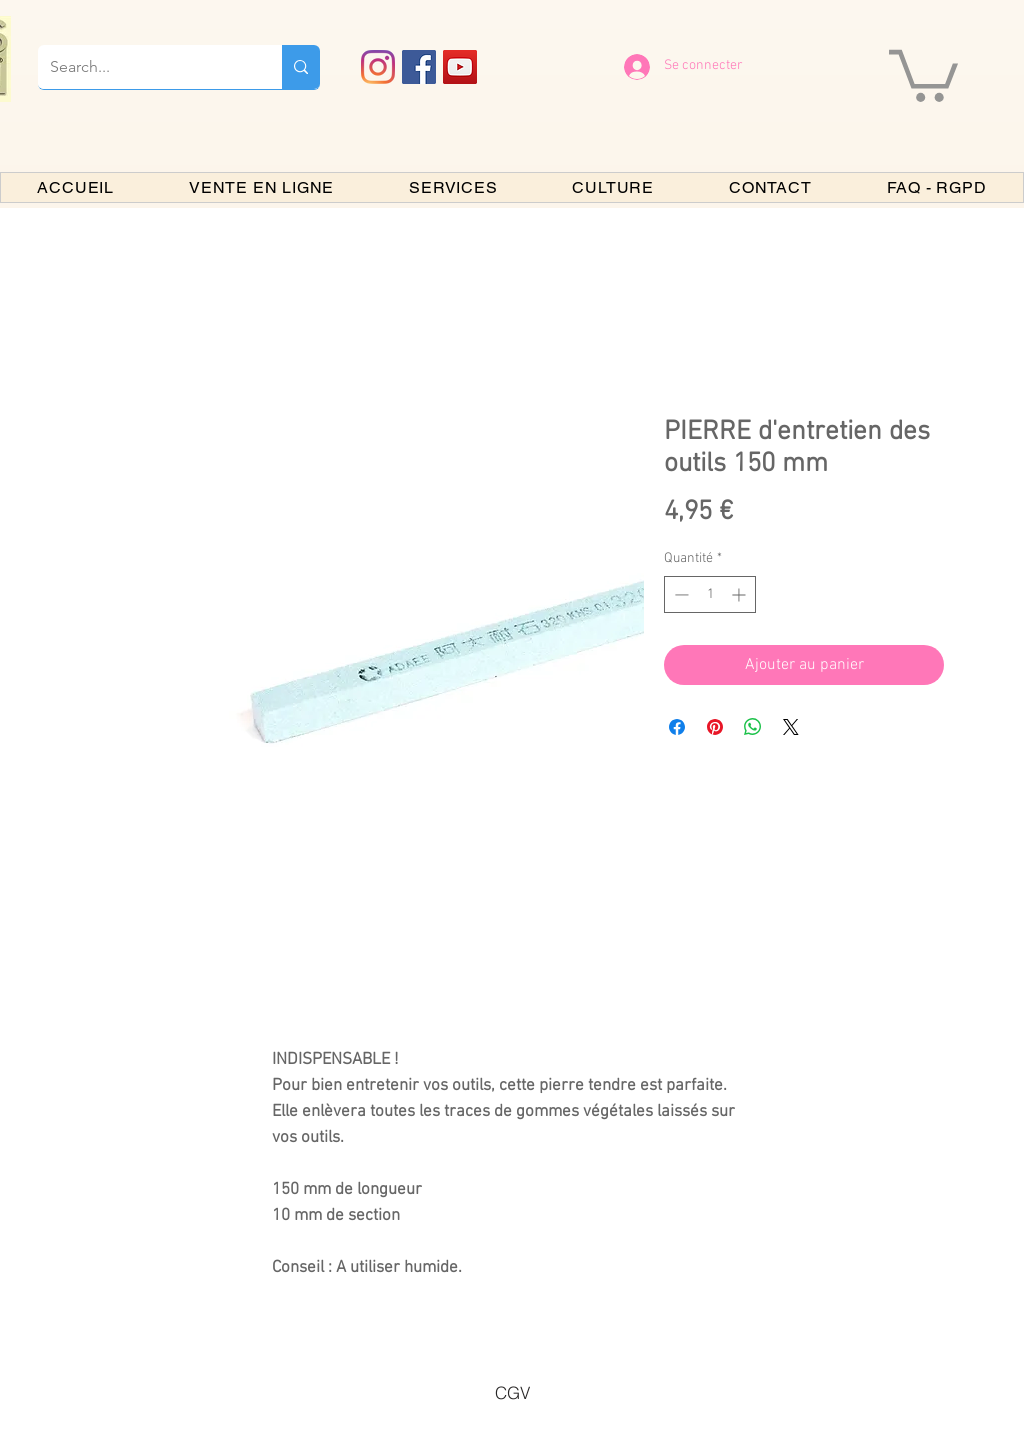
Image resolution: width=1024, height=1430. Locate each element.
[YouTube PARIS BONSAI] (460, 67)
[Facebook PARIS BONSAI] (419, 67)
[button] (923, 73)
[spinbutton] (710, 594)
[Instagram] (378, 67)
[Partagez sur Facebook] (677, 727)
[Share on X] (791, 727)
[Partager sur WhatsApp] (753, 727)
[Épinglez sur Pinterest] (715, 727)
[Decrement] (679, 594)
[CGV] (512, 1392)
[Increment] (740, 594)
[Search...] (145, 67)
